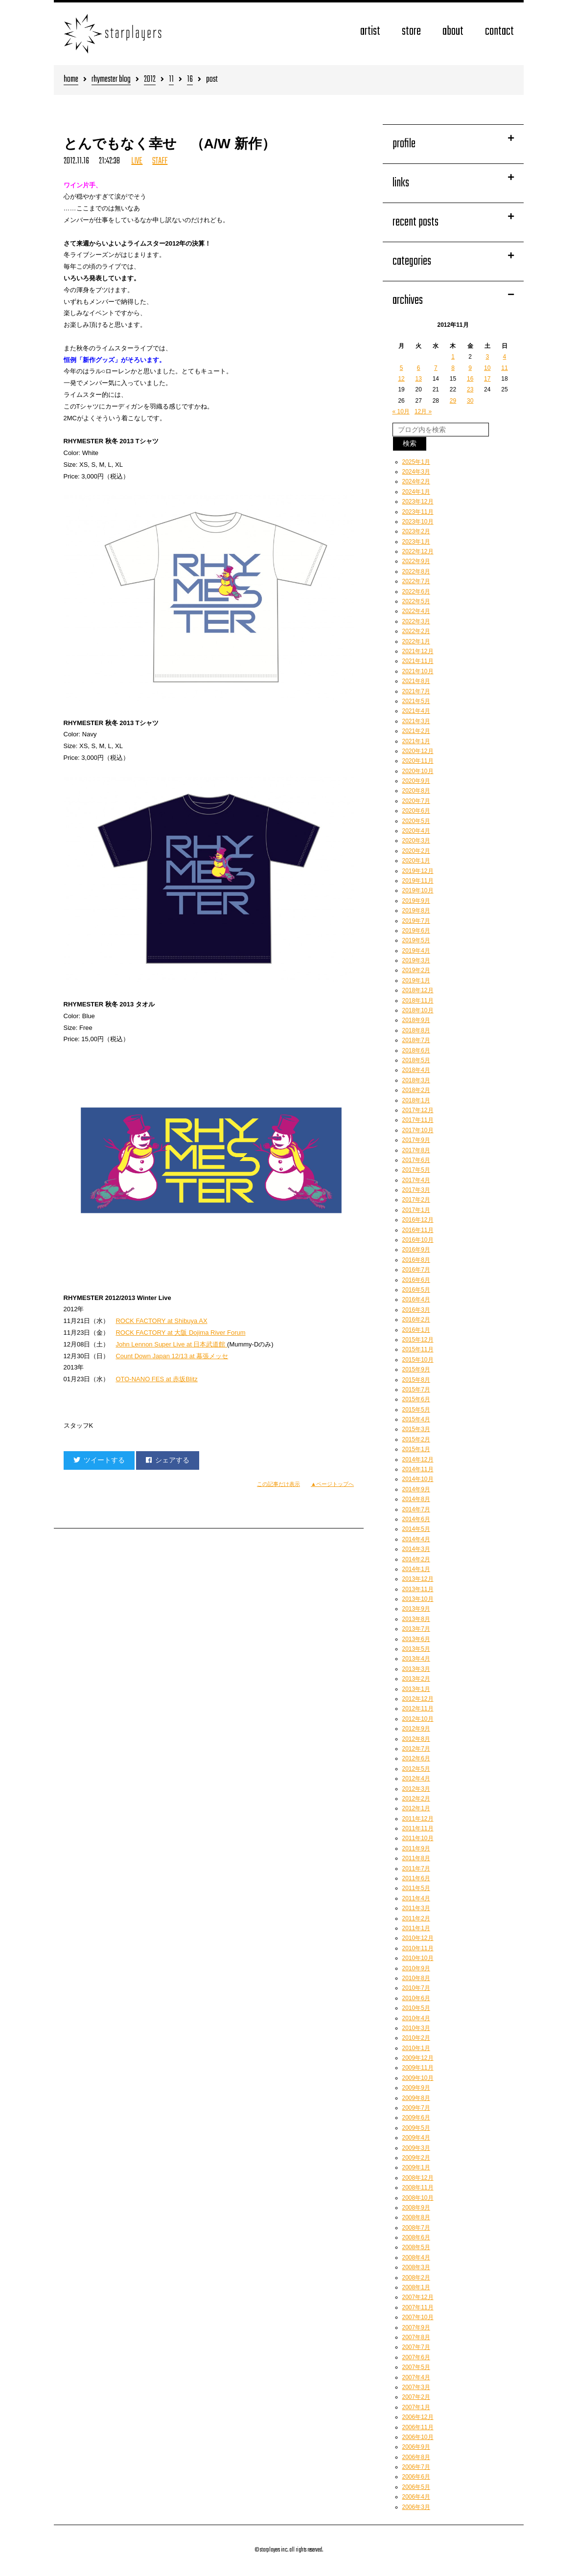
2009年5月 (416, 2127)
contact (499, 31)
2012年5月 (416, 1768)
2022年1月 (416, 641)
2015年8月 (416, 1379)
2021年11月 (418, 661)
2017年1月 (416, 1210)
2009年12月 (418, 2057)
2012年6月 (416, 1758)
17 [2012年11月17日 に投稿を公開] (487, 378)
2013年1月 (416, 1689)
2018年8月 (416, 1030)
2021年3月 (416, 721)
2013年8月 (416, 1619)
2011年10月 (418, 1838)
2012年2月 (416, 1798)
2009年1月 (416, 2167)
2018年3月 (416, 1080)
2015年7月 (416, 1389)
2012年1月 (416, 1808)
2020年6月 (416, 810)
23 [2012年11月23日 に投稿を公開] (470, 389)
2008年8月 (416, 2217)
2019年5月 (416, 940)
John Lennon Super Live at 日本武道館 (171, 1344)
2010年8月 (416, 1978)
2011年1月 (416, 1928)
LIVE (136, 161)
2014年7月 (416, 1509)
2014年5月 (416, 1529)
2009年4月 (416, 2137)
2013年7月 (416, 1628)
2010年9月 (416, 1968)
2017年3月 (416, 1189)
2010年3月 (416, 2028)
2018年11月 (418, 1000)
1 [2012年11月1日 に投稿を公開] (453, 356)
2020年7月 (416, 801)
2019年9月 (416, 900)
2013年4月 (416, 1658)
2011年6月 (416, 1878)
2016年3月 (416, 1309)
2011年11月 (418, 1828)
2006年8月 (416, 2457)
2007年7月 (416, 2347)
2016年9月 (416, 1249)
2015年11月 (418, 1349)
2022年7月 (416, 581)
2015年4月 (416, 1419)
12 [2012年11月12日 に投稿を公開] (401, 378)
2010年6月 (416, 1998)
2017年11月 (418, 1120)
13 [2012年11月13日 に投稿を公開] (418, 378)
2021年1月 (416, 741)
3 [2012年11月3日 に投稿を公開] (487, 356)
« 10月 (401, 411)
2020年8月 (416, 790)
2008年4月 (416, 2257)
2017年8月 (416, 1150)
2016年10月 (418, 1239)
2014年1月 (416, 1569)
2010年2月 (416, 2037)
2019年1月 (416, 980)
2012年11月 (418, 1708)
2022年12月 (418, 551)
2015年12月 (418, 1339)
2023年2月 (416, 531)
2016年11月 (418, 1230)
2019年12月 (418, 870)
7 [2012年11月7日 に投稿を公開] (436, 368)
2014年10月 (418, 1479)
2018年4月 (416, 1070)
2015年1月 (416, 1449)
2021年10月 (418, 671)
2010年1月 (416, 2048)
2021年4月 (416, 710)
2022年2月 (416, 631)
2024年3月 (416, 471)
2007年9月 (416, 2327)
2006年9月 (416, 2446)
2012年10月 (418, 1718)
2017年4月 (416, 1180)
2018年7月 (416, 1040)
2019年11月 (418, 880)
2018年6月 (416, 1050)
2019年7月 (416, 920)
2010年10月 (418, 1958)
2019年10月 (418, 890)
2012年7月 (416, 1748)
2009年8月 (416, 2098)
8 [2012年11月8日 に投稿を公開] (453, 368)
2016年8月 (416, 1259)
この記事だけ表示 (278, 1484)
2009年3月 (416, 2147)
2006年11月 (418, 2427)
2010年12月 (418, 1938)
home (71, 80)
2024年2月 (416, 481)
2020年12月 (418, 751)
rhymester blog (111, 80)
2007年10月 (418, 2317)
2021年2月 (416, 731)
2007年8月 (416, 2337)
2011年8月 (416, 1858)
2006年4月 (416, 2496)
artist (370, 31)
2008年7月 (416, 2227)
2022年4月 (416, 611)
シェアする (167, 1460)
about (452, 31)
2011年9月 (416, 1848)
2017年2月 (416, 1199)
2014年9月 (416, 1489)
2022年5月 (416, 601)
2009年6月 (416, 2117)
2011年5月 (416, 1888)
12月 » (423, 411)
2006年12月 (418, 2417)
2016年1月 (416, 1329)
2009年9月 (416, 2087)
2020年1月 (416, 860)
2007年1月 (416, 2407)
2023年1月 (416, 541)
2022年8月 (416, 571)
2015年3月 (416, 1429)
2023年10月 (418, 521)
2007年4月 (416, 2377)
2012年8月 (416, 1738)
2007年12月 (418, 2297)
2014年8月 (416, 1499)
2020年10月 (418, 771)
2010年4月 (416, 2018)
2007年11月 (418, 2307)
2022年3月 (416, 621)
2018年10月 (418, 1010)
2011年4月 (416, 1898)
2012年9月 (416, 1728)
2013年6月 (416, 1639)
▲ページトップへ (332, 1484)
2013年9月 (416, 1608)
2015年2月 (416, 1439)
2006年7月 (416, 2466)
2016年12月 (418, 1219)
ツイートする (99, 1460)
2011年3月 (416, 1908)
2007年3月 (416, 2387)
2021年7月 (416, 691)
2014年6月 (416, 1519)
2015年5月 (416, 1409)
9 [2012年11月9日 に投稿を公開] (470, 368)
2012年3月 (416, 1788)
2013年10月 (418, 1599)
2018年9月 (416, 1020)
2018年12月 (418, 990)
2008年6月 (416, 2237)
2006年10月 (418, 2437)
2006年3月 (416, 2507)
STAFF (159, 161)
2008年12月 (418, 2177)
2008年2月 (416, 2277)
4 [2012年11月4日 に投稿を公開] (505, 356)
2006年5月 (416, 2487)
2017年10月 (418, 1130)
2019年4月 (416, 950)
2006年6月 (416, 2476)
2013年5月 (416, 1648)
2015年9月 (416, 1369)
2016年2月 (416, 1319)
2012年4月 (416, 1778)
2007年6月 (416, 2357)
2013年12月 (418, 1578)
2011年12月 (418, 1818)
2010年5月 (416, 2008)
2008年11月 (418, 2187)
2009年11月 (418, 2067)
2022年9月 (416, 561)
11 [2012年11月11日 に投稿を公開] (504, 368)
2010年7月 (416, 1987)
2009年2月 (416, 2157)
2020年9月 (416, 780)
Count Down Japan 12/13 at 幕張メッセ (171, 1356)
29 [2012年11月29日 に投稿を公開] (453, 400)
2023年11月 (418, 511)
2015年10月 (418, 1359)
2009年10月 (418, 2077)
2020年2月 (416, 850)
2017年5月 (416, 1169)
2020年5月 (416, 821)
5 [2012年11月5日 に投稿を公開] (401, 368)
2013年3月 (416, 1668)
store (411, 31)
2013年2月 (416, 1678)
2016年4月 (416, 1299)
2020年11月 (418, 760)
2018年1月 (416, 1100)
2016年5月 (416, 1289)
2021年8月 (416, 681)
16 (190, 80)
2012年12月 (418, 1698)
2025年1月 (416, 461)
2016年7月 (416, 1269)
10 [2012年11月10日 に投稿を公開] (487, 368)
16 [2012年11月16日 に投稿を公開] (470, 378)
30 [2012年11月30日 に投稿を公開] (470, 400)
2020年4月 (416, 830)
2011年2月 (416, 1918)
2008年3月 (416, 2267)
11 (171, 80)
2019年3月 (416, 960)
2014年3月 (416, 1549)
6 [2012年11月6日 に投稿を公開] (418, 368)
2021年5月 (416, 701)
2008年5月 (416, 2247)
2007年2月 (416, 2397)
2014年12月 (418, 1459)
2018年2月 (416, 1090)
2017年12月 (418, 1110)
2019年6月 (416, 930)
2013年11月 (418, 1589)
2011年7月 (416, 1868)
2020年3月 (416, 840)
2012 (150, 80)
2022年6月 (416, 591)
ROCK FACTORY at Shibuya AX (161, 1320)
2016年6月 (416, 1280)
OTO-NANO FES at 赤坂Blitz (156, 1379)
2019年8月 (416, 910)
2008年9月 (416, 2207)
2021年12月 (418, 651)
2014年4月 (416, 1539)
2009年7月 (416, 2107)
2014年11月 (418, 1469)
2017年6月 (416, 1160)
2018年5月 (416, 1060)
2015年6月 (416, 1399)
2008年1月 (416, 2287)
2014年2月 (416, 1559)
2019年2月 (416, 970)
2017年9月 (416, 1140)
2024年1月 (416, 491)
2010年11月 (418, 1948)
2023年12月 (418, 501)
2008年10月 (418, 2197)
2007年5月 (416, 2367)
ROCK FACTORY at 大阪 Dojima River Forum (180, 1332)
